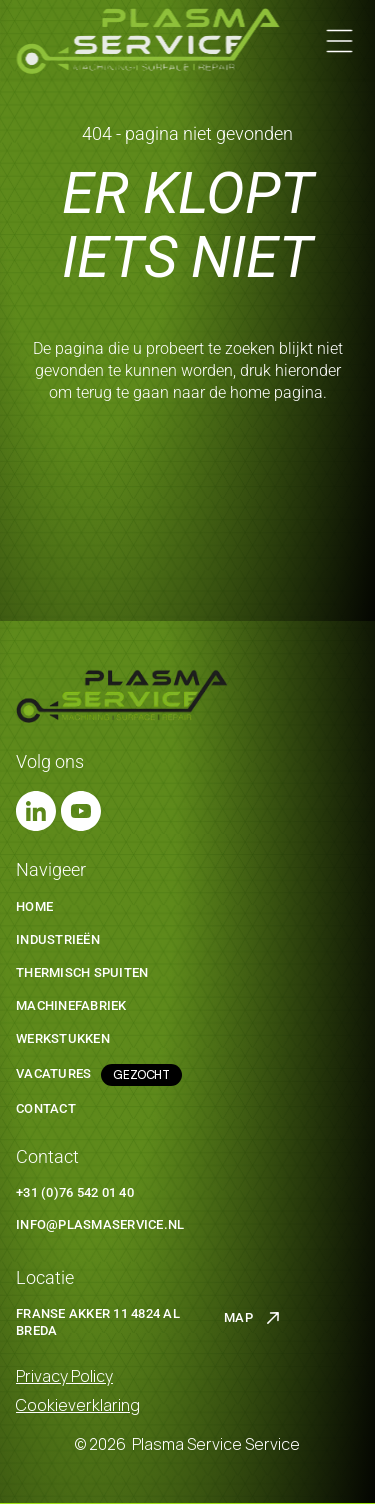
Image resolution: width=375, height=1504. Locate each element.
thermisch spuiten (82, 972)
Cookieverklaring (78, 1405)
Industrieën (58, 939)
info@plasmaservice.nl (100, 1224)
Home (34, 906)
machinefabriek (71, 1005)
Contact (46, 1108)
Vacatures (53, 1073)
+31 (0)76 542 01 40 (75, 1192)
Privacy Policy (64, 1376)
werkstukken (63, 1038)
